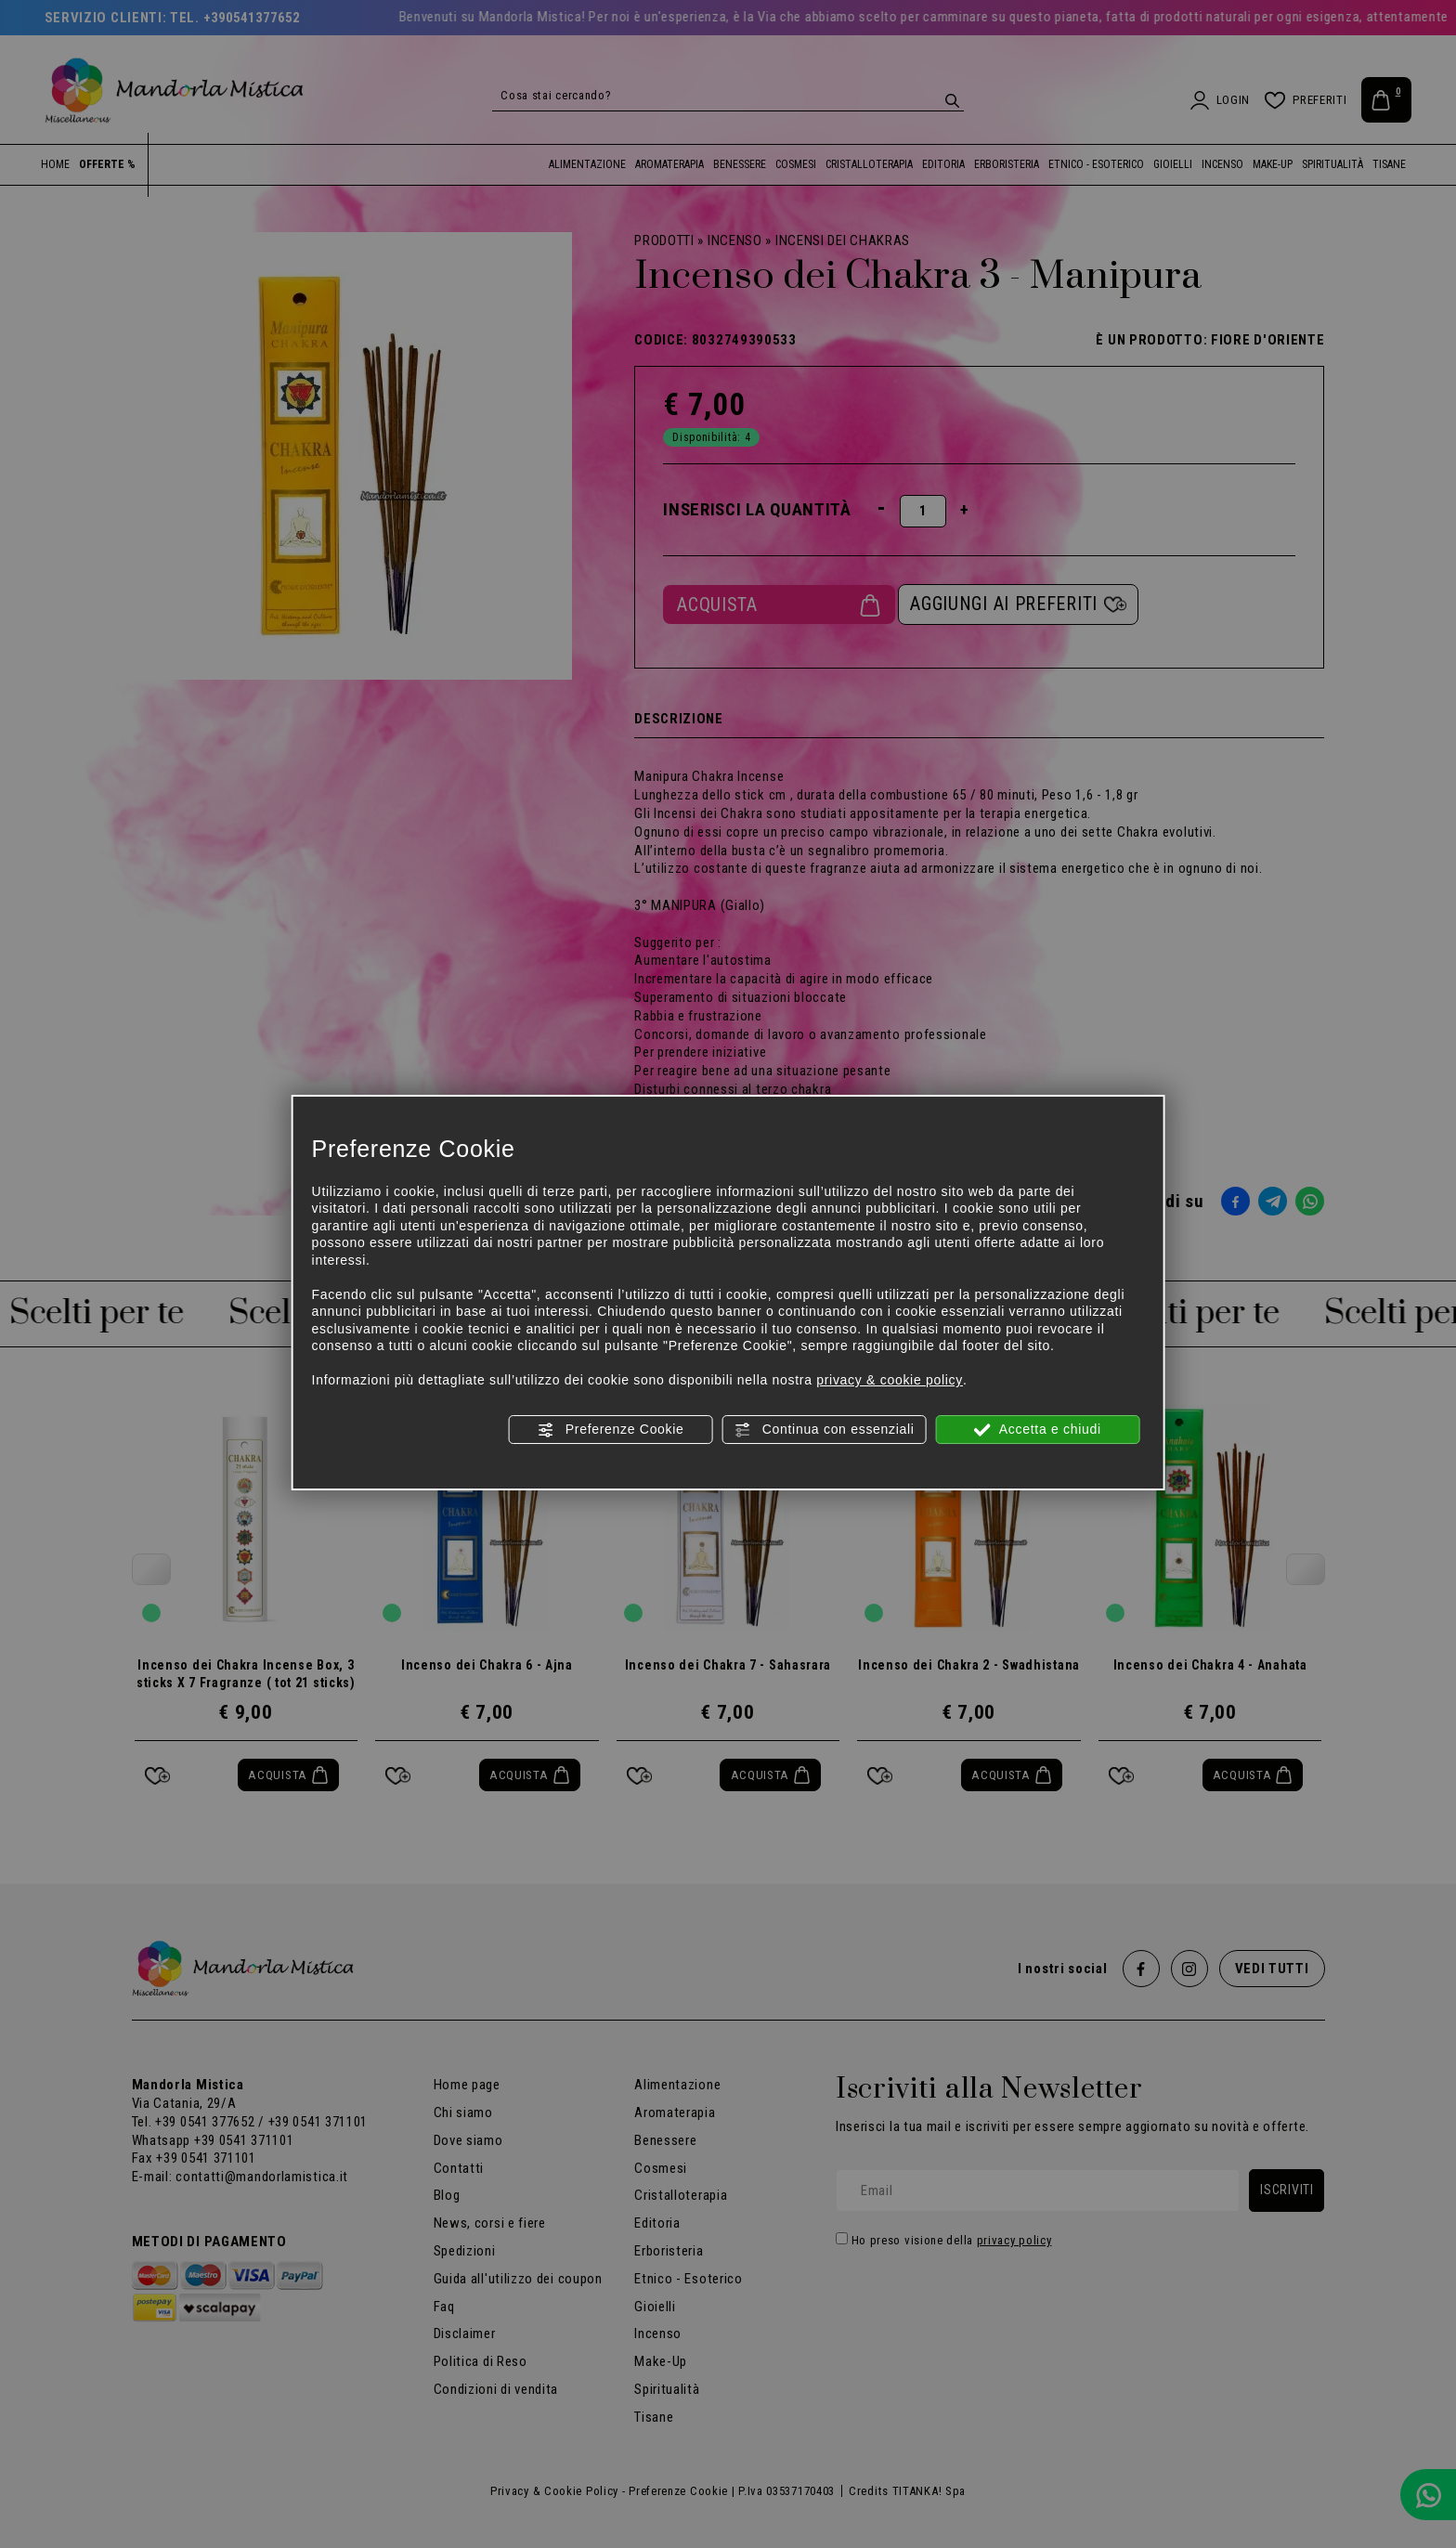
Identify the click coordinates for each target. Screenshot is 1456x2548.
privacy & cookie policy (889, 1379)
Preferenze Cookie (610, 1430)
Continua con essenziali (824, 1430)
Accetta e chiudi (1037, 1430)
